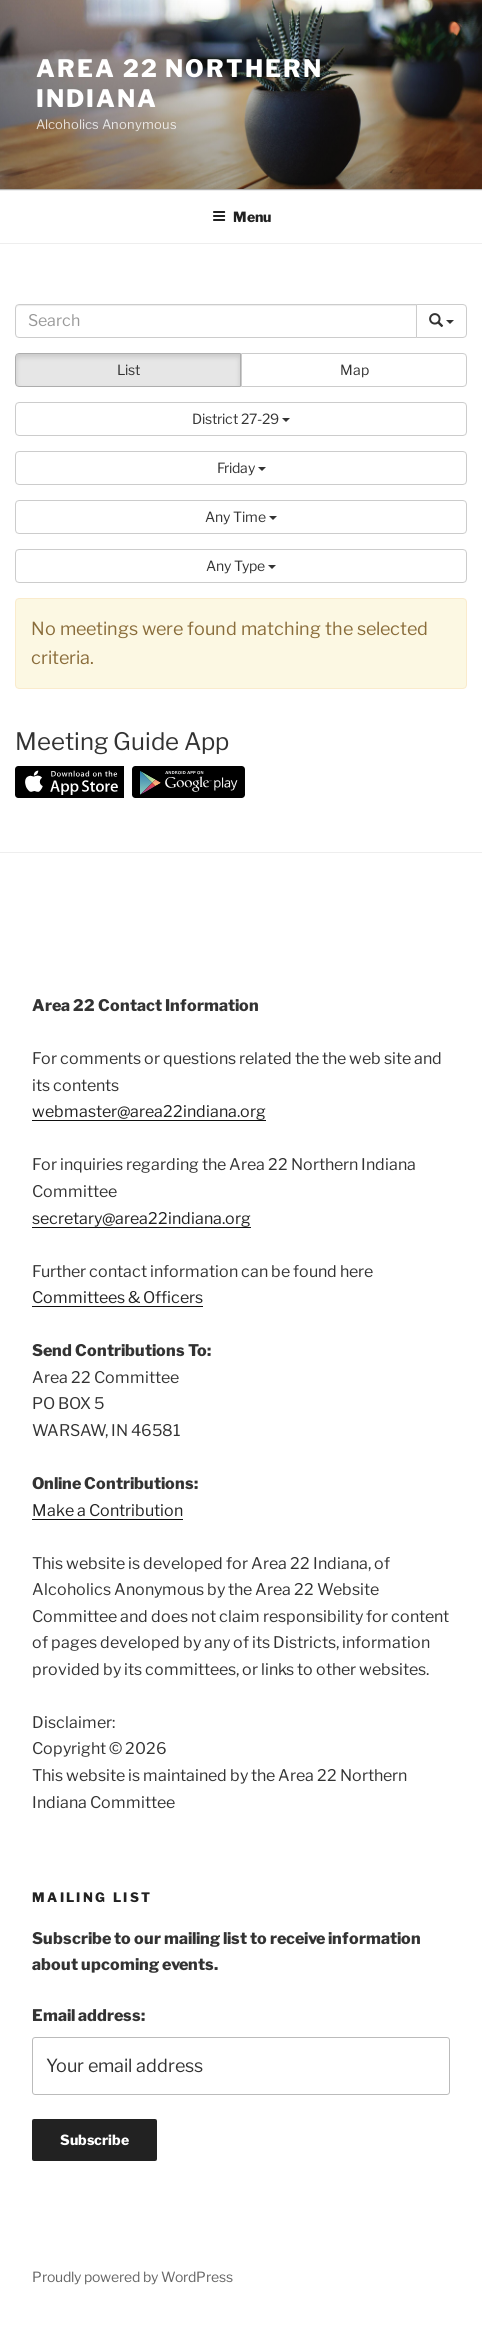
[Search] (216, 321)
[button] (241, 419)
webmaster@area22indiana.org (149, 1111)
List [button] (128, 369)
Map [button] (354, 369)
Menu (241, 216)
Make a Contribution (107, 1510)
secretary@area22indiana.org (141, 1218)
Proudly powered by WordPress (132, 2276)
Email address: (88, 2015)
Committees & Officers (117, 1297)
